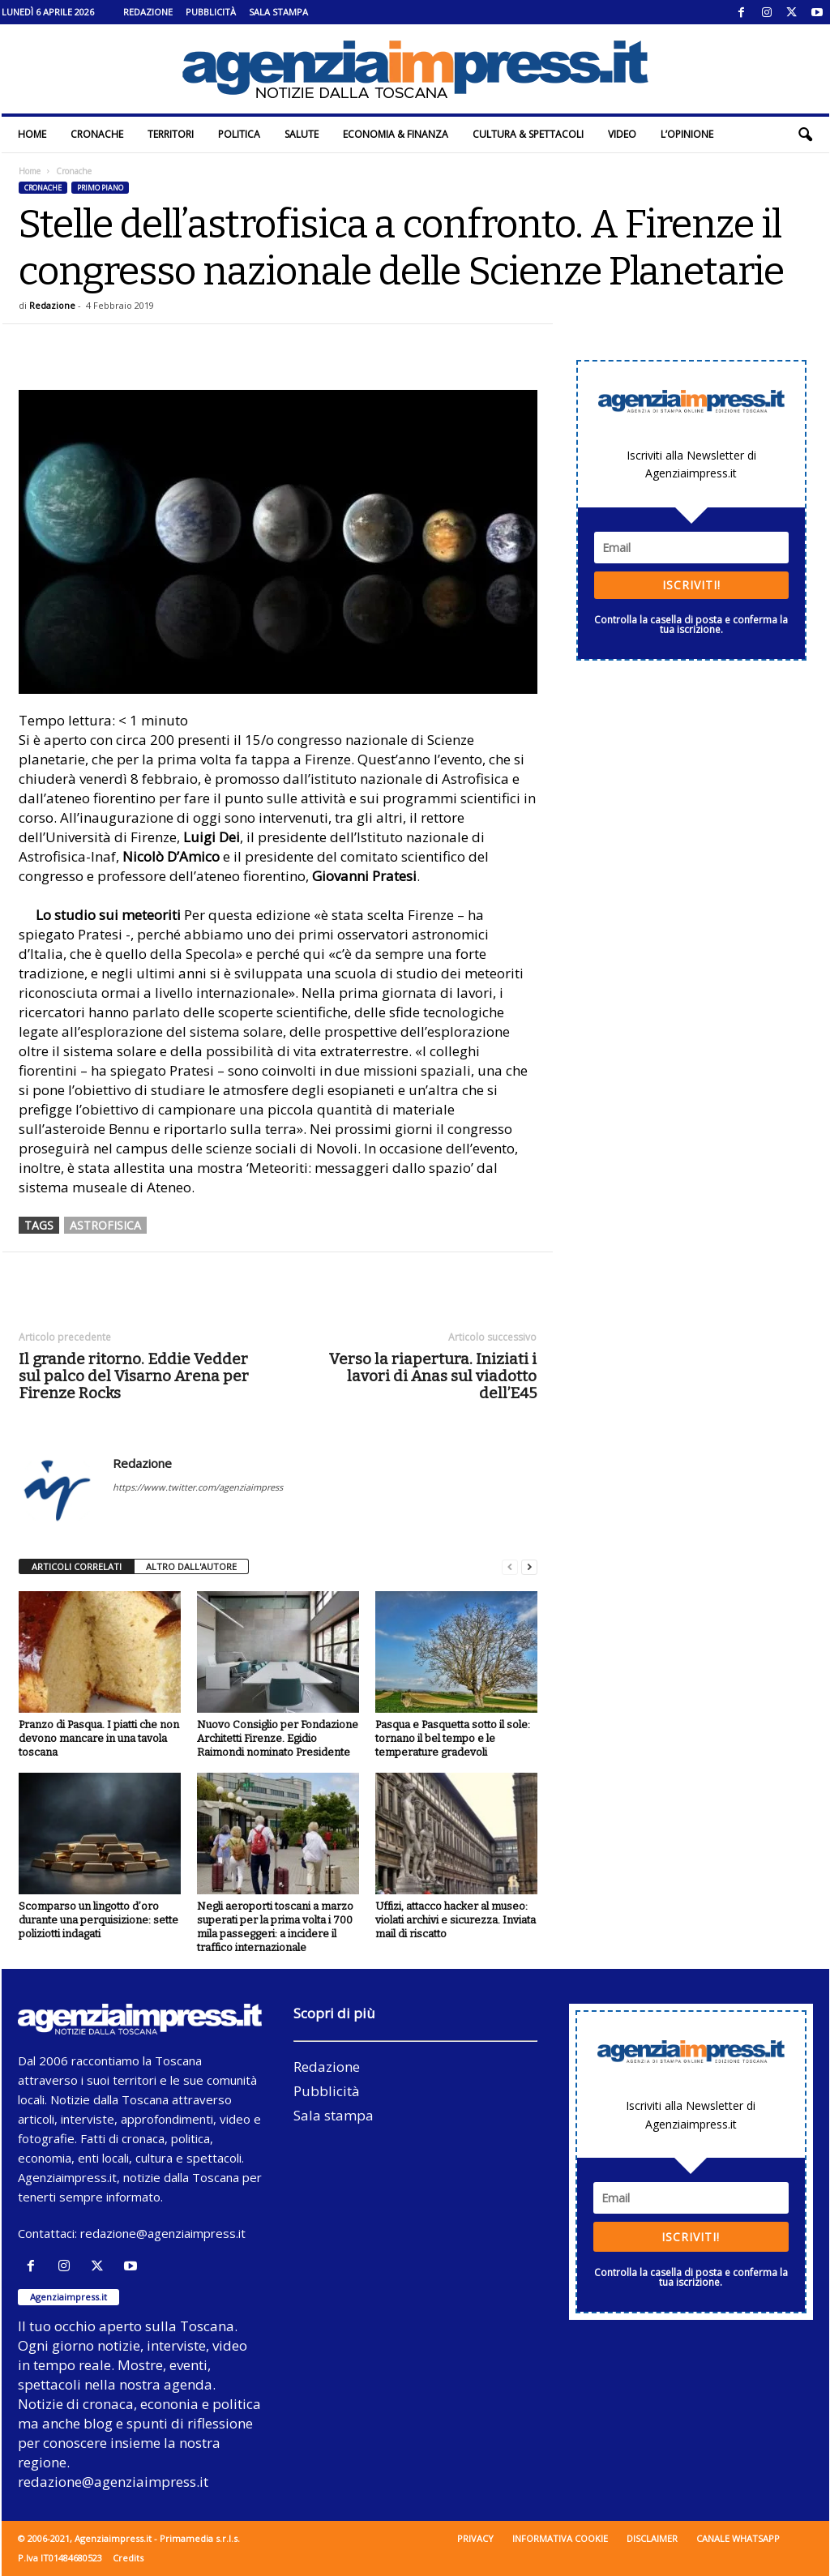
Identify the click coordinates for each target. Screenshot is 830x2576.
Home (32, 134)
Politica (239, 134)
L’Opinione (687, 134)
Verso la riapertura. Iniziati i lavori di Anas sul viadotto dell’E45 (433, 1375)
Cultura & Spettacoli (528, 134)
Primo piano (100, 187)
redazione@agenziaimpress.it (163, 2233)
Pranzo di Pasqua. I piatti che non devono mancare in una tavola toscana (99, 1738)
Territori (171, 134)
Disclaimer (652, 2538)
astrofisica (105, 1225)
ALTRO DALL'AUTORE (191, 1566)
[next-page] (529, 1567)
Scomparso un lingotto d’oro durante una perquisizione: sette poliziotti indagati (98, 1920)
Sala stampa (278, 12)
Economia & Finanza (395, 134)
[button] (805, 134)
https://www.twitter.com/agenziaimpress (198, 1487)
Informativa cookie (560, 2538)
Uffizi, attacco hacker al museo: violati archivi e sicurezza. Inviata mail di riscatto (455, 1920)
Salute (302, 134)
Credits (128, 2558)
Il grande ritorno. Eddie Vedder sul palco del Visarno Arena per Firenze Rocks (134, 1375)
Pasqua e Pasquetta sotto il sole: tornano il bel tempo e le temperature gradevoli (452, 1738)
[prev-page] (510, 1567)
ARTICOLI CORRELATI (77, 1566)
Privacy (475, 2538)
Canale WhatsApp (738, 2538)
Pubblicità (211, 12)
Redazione (148, 12)
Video (622, 134)
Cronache (97, 134)
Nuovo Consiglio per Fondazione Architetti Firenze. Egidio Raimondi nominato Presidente (277, 1738)
